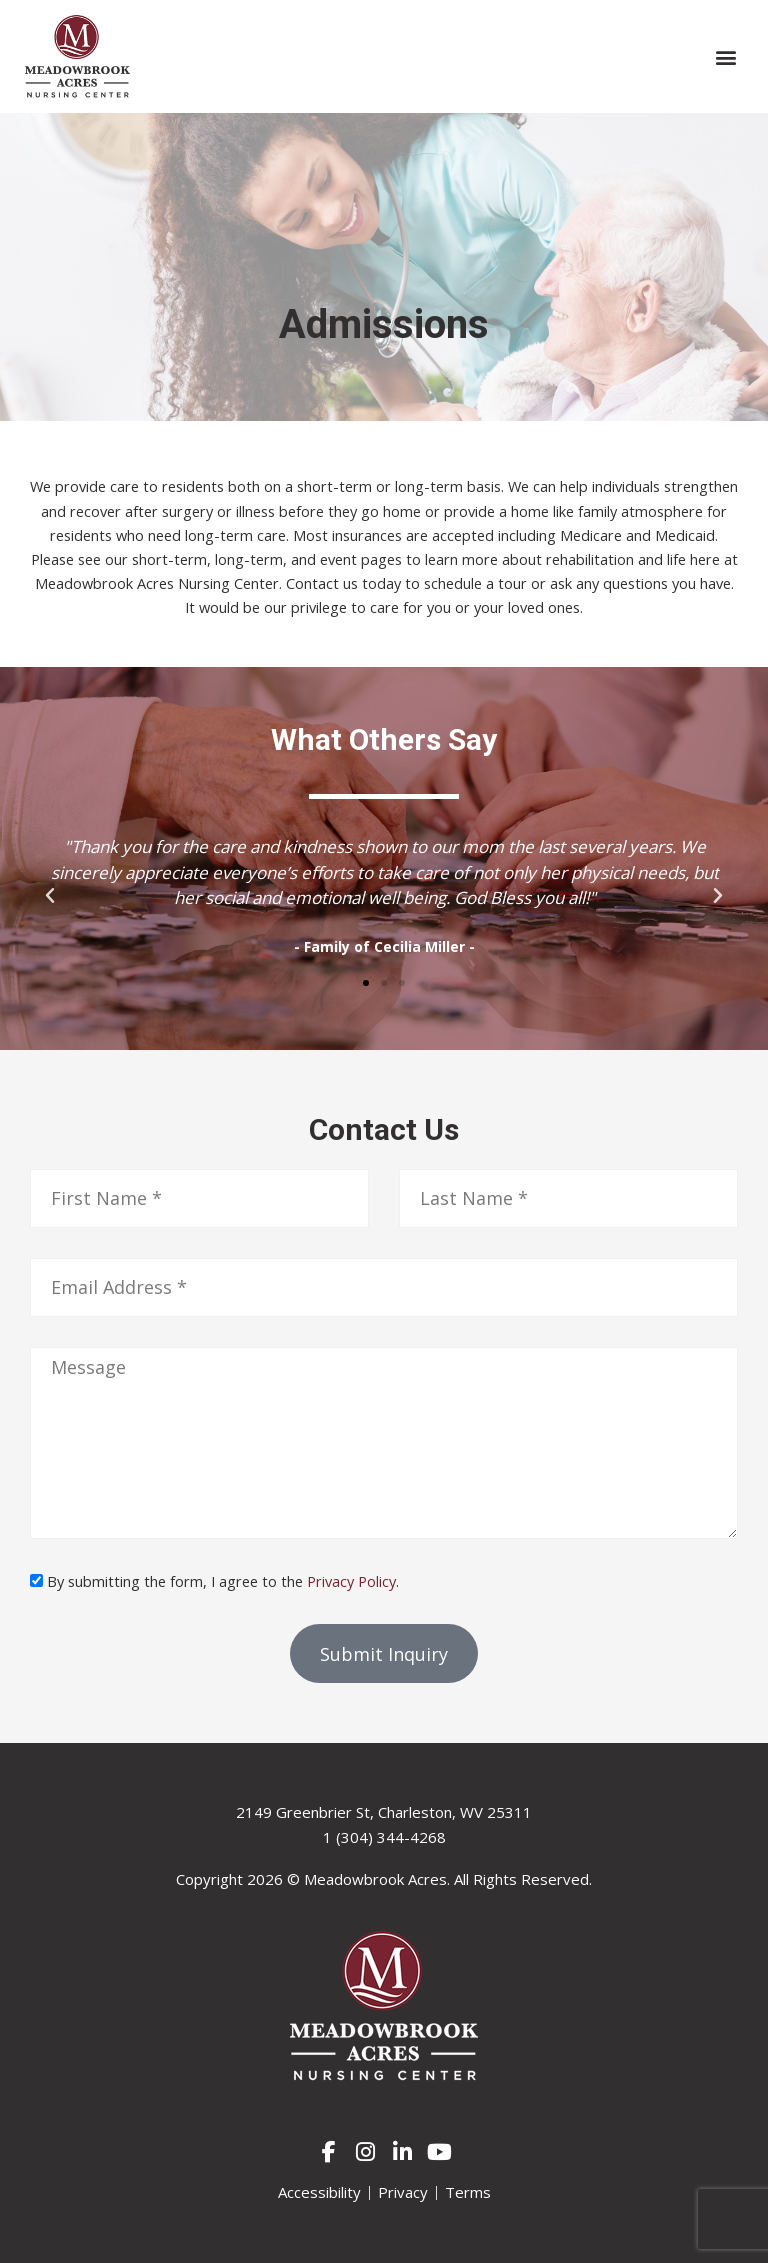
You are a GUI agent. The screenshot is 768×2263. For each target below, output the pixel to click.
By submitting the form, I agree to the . (223, 1581)
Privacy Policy (351, 1581)
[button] (726, 56)
